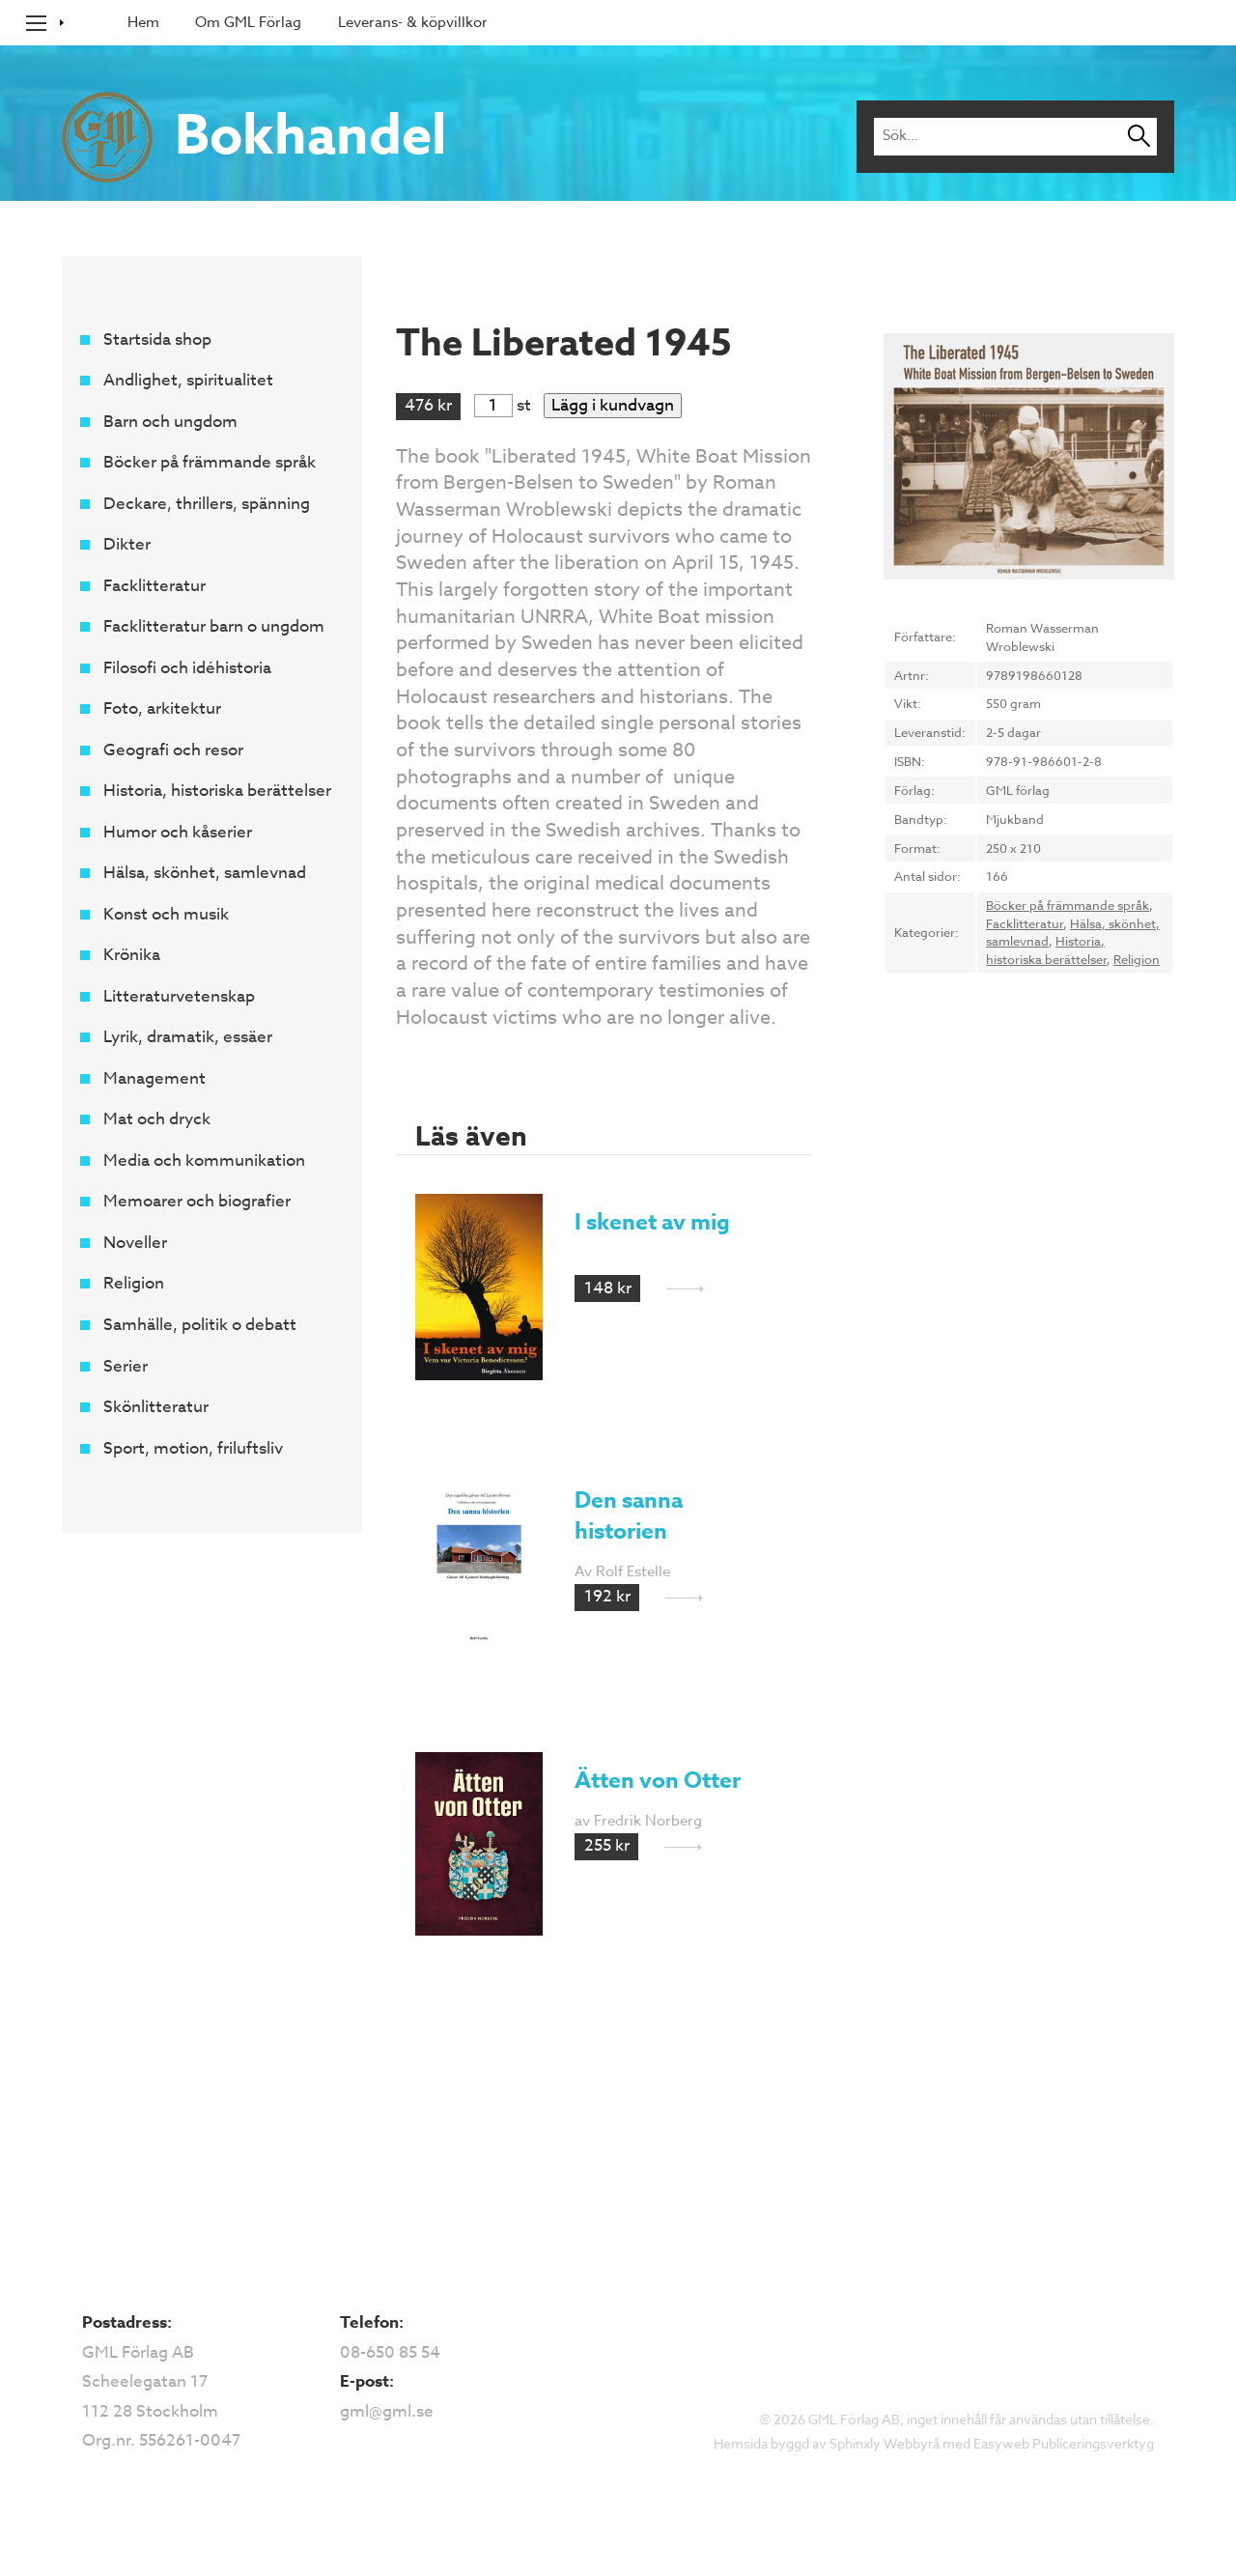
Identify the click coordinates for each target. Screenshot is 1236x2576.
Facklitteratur (153, 586)
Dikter (126, 545)
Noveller (134, 1243)
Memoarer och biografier (196, 1202)
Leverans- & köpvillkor (413, 22)
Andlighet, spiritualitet (187, 381)
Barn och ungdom (169, 422)
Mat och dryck (156, 1120)
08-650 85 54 (390, 2352)
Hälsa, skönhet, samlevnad (203, 874)
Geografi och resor (172, 750)
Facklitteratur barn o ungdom (212, 627)
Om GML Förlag (248, 22)
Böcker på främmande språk (208, 463)
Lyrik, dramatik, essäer (186, 1038)
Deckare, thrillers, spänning (205, 504)
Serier (124, 1366)
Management (153, 1078)
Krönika (130, 956)
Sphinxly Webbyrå (884, 2443)
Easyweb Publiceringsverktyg (1063, 2443)
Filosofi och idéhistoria (186, 668)
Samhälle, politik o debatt (198, 1325)
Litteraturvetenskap (178, 996)
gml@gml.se (387, 2411)
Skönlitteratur (155, 1407)
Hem (143, 22)
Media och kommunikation (203, 1160)
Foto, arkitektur (161, 709)
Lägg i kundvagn (612, 405)
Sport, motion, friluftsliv (192, 1448)
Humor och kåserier (176, 832)
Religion (132, 1284)
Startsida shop (156, 339)
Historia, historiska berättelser (216, 791)
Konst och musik (165, 914)
